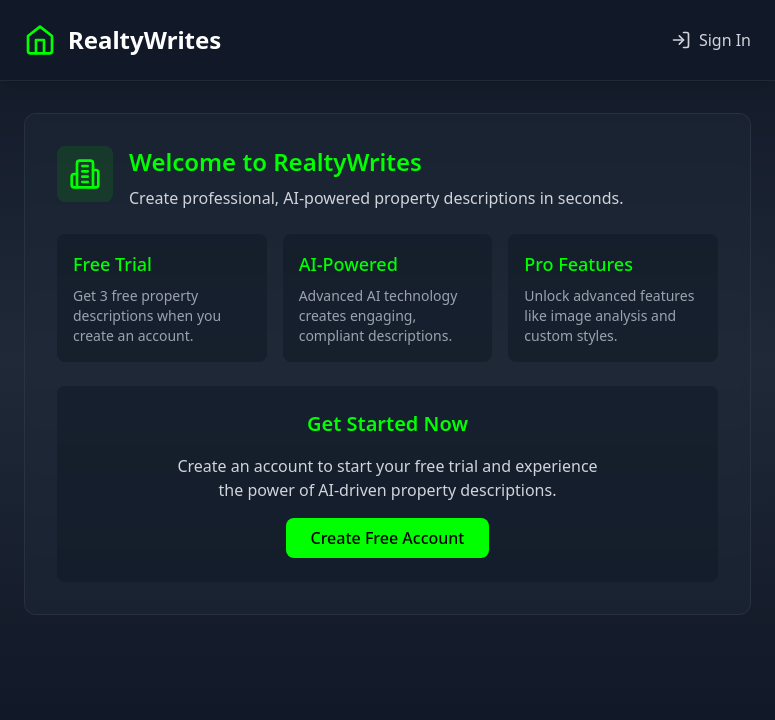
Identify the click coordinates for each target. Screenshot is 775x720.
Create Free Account (387, 538)
